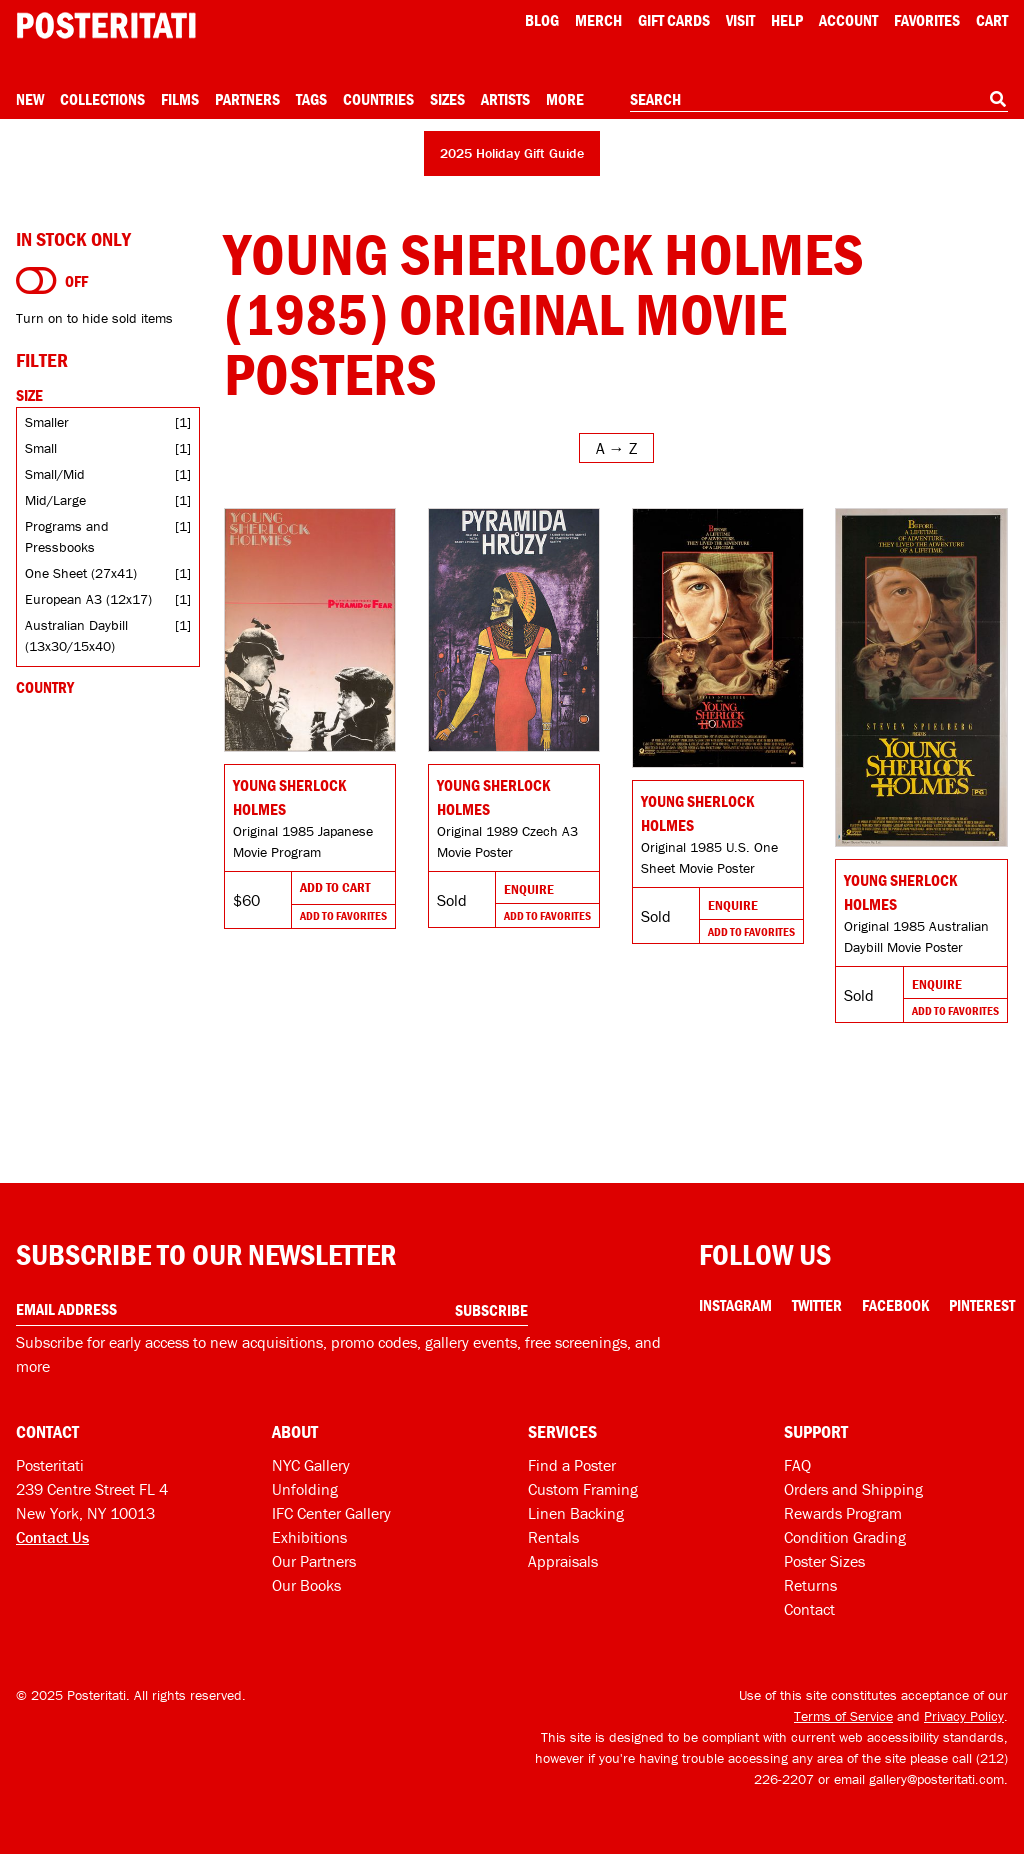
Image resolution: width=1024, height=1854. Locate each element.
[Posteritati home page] (106, 25)
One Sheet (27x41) (81, 573)
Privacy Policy (964, 1716)
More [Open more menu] (565, 99)
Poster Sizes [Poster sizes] (824, 1561)
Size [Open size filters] (29, 395)
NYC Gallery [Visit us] (311, 1465)
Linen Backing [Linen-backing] (576, 1513)
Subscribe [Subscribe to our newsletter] (491, 1310)
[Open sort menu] (616, 448)
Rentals (553, 1537)
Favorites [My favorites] (927, 20)
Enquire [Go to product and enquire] (529, 889)
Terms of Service (843, 1716)
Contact (809, 1609)
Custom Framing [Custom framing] (583, 1489)
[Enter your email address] (272, 1309)
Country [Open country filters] (45, 687)
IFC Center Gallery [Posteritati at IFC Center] (331, 1513)
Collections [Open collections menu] (102, 99)
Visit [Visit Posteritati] (740, 20)
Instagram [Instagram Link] (735, 1305)
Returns (810, 1585)
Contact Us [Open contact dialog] (52, 1537)
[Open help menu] (787, 20)
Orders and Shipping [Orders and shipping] (853, 1489)
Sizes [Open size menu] (447, 99)
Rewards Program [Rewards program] (843, 1513)
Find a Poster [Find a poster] (572, 1465)
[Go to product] (310, 630)
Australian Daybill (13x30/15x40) (76, 635)
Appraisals (563, 1561)
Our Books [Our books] (306, 1585)
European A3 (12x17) (88, 599)
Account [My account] (848, 20)
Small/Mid (55, 474)
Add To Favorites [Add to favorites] (343, 915)
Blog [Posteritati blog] (542, 20)
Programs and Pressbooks (67, 536)
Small (41, 448)
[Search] (998, 99)
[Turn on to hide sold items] (36, 281)
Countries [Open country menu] (378, 99)
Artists (505, 99)
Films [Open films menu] (180, 99)
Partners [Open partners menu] (247, 99)
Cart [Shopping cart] (992, 20)
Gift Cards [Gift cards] (674, 20)
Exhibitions (309, 1537)
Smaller (47, 422)
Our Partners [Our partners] (314, 1561)
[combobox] (819, 100)
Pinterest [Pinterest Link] (982, 1305)
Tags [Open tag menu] (311, 99)
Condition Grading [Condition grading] (845, 1537)
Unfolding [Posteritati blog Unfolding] (305, 1489)
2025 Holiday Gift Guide (512, 153)
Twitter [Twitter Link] (817, 1305)
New (30, 99)
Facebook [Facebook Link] (895, 1305)
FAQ (797, 1465)
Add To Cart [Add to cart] (335, 887)
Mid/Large (55, 500)
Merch (598, 20)
